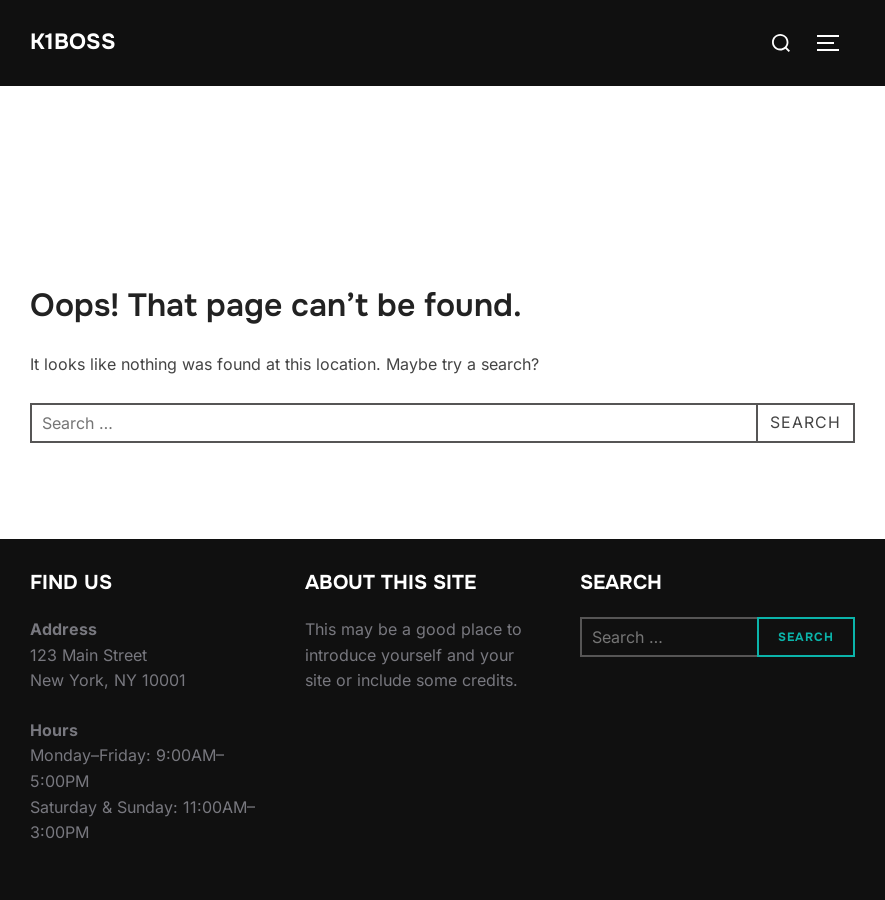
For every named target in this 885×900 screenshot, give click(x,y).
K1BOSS (73, 42)
